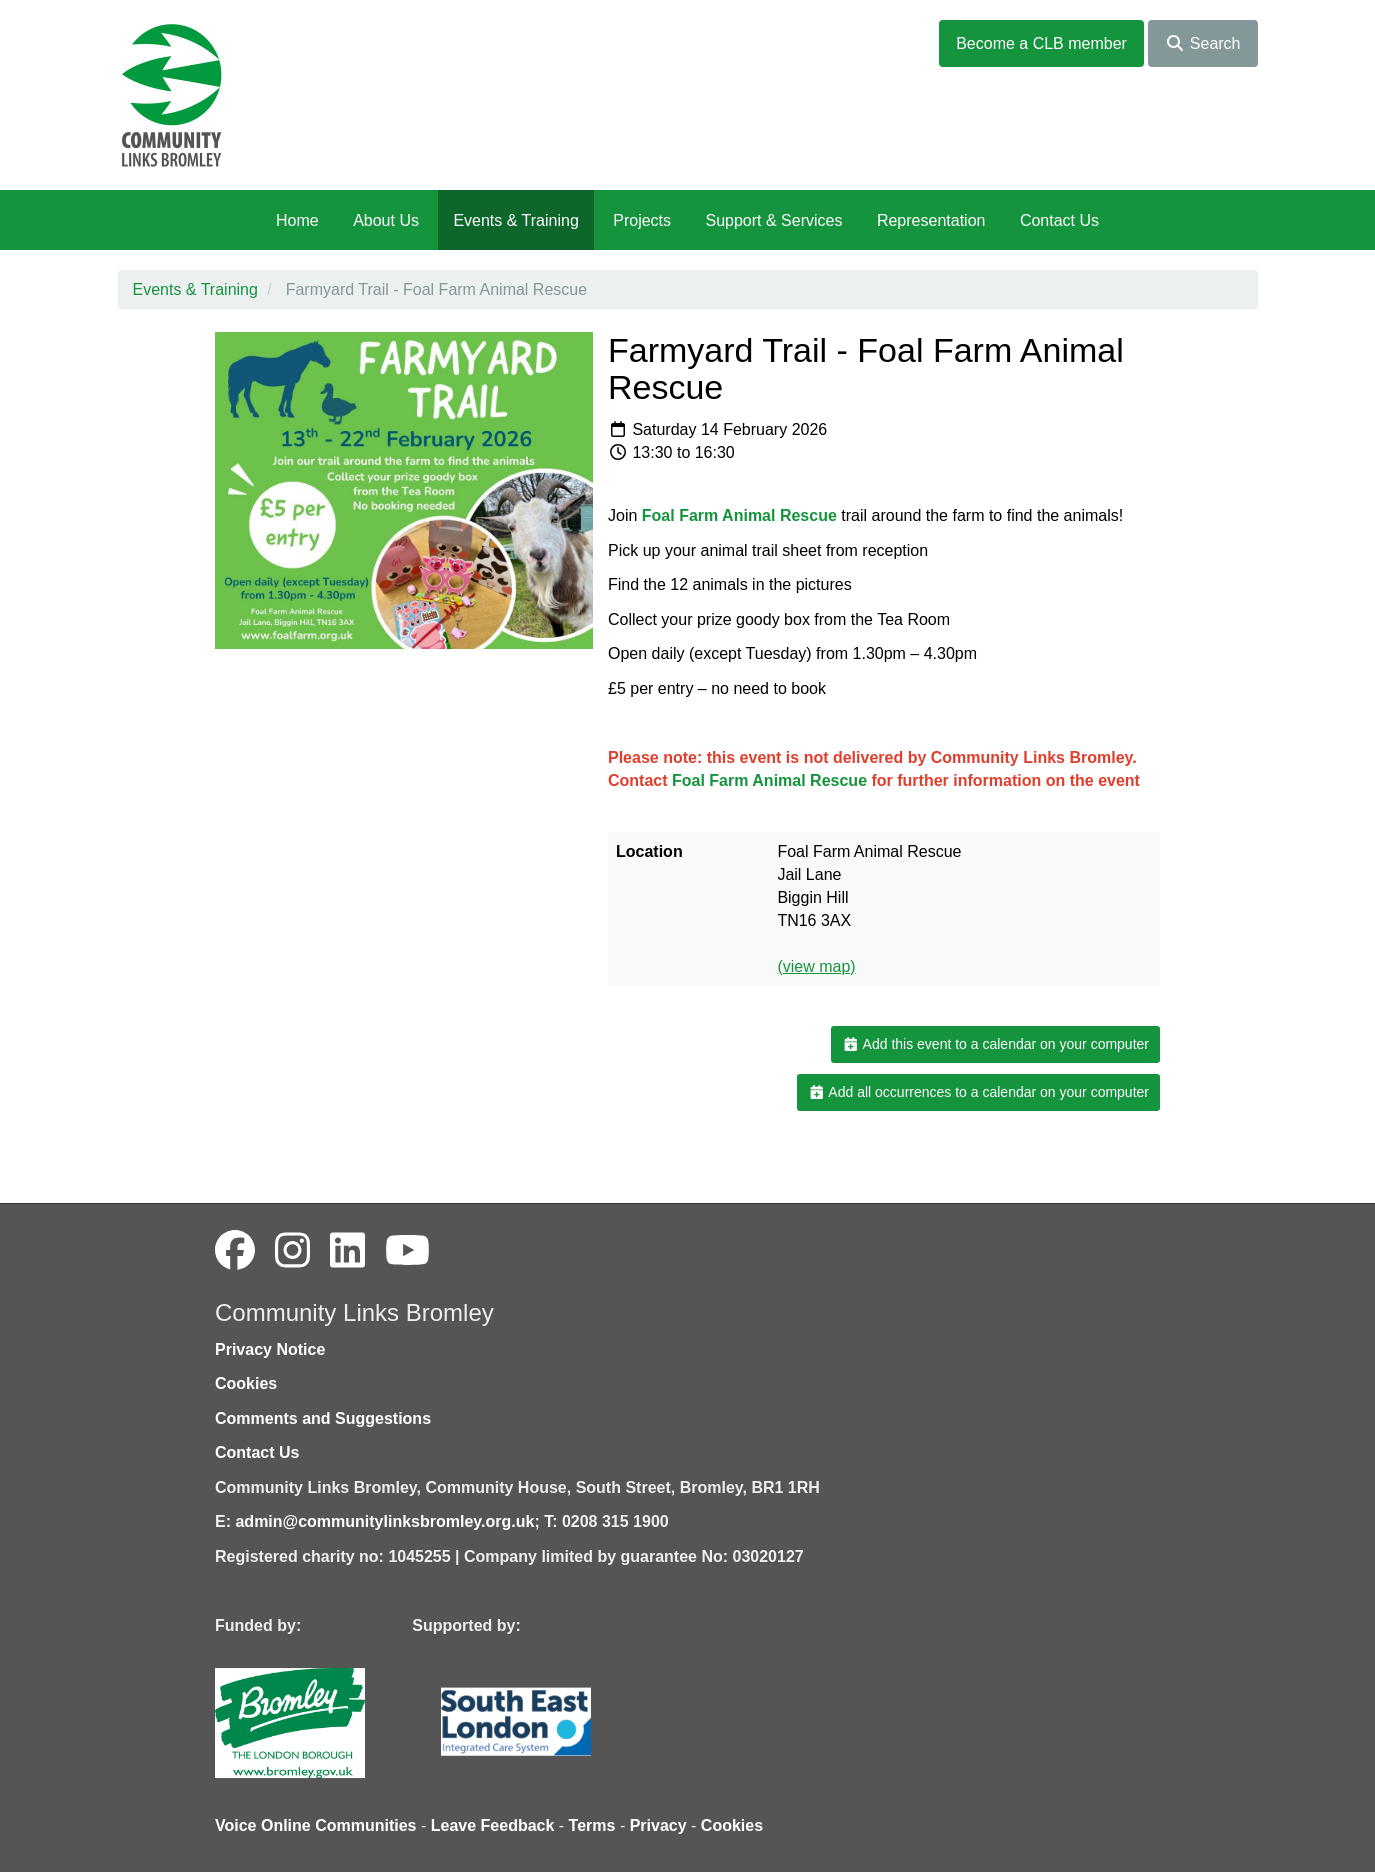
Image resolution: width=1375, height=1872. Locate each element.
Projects (642, 220)
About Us (386, 220)
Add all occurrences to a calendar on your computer (978, 1092)
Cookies (246, 1383)
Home (297, 220)
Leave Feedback (493, 1825)
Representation (931, 220)
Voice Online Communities (316, 1825)
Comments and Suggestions (323, 1418)
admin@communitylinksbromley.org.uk (384, 1521)
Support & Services (774, 220)
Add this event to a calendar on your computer (995, 1044)
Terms (592, 1825)
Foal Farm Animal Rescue (739, 515)
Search (1202, 43)
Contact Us (1059, 220)
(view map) (816, 966)
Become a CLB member (1041, 43)
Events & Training (515, 220)
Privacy (658, 1825)
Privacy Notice (270, 1349)
